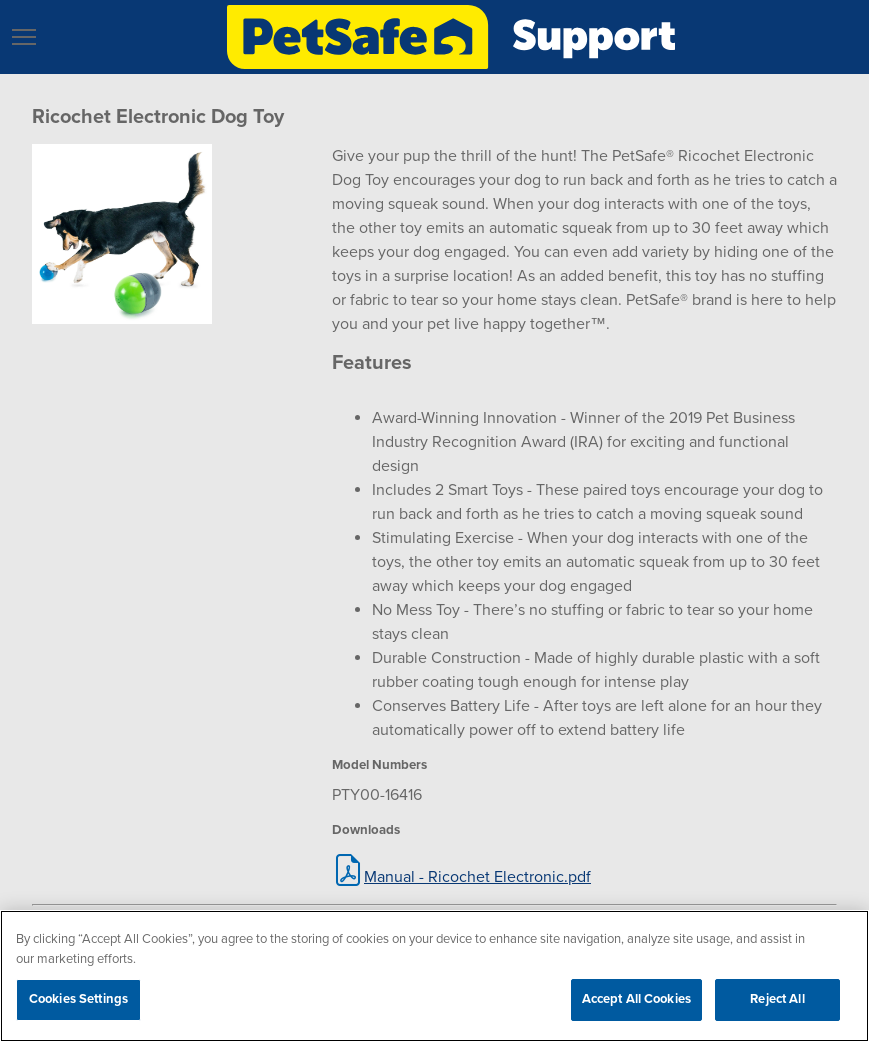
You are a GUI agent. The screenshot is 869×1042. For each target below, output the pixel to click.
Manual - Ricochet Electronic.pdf (477, 877)
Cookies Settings (78, 999)
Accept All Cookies (636, 999)
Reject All (777, 999)
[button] (24, 37)
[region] (434, 976)
